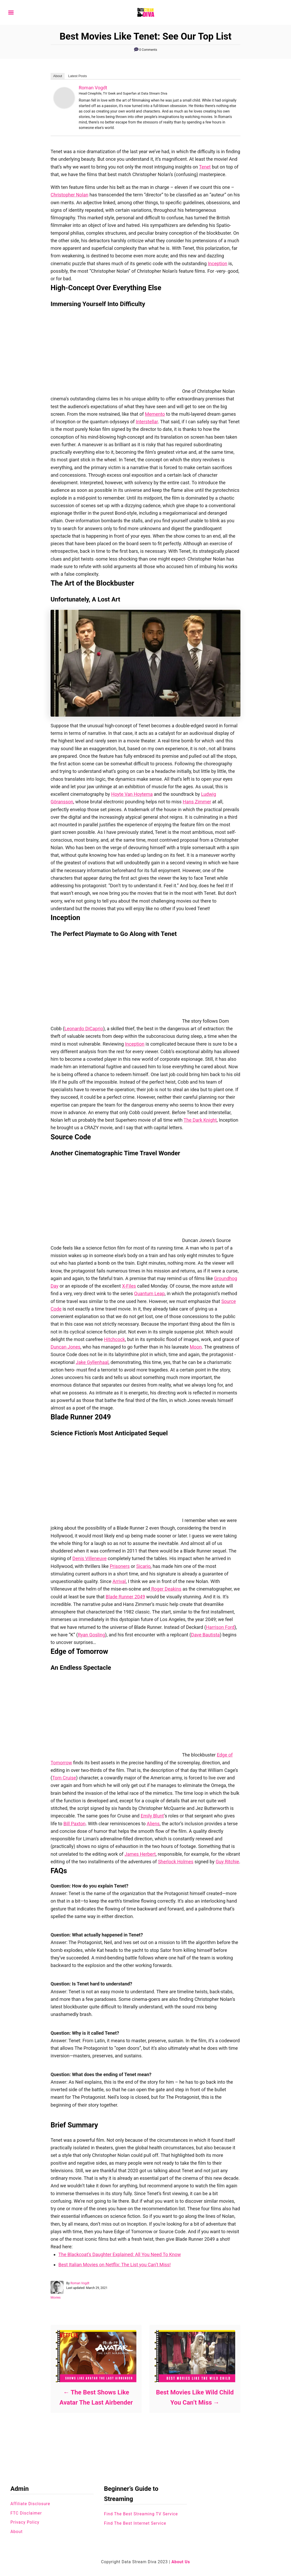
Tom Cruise (64, 1777)
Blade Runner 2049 (125, 1596)
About (57, 76)
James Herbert (140, 1854)
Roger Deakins (165, 1589)
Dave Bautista (205, 1634)
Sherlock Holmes (175, 1861)
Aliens (153, 1823)
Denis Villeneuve (89, 1558)
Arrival (119, 1581)
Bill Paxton (74, 1823)
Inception (217, 263)
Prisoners (120, 1566)
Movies (56, 2297)
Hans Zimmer (197, 801)
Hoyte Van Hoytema (132, 794)
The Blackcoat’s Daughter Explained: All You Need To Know (119, 2254)
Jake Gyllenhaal (92, 1362)
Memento (155, 414)
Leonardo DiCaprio (83, 1028)
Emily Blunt (152, 1815)
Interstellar (147, 421)
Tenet (205, 167)
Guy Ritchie (227, 1861)
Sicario (143, 1566)
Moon (196, 1347)
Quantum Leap (149, 1293)
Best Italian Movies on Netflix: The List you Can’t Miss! (114, 2264)
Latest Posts (77, 76)
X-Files (129, 1286)
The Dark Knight (200, 1120)
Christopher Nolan (69, 194)
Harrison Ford (220, 1627)
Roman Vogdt (93, 87)
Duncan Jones (65, 1347)
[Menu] (11, 12)
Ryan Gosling (91, 1634)
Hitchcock (114, 1339)
